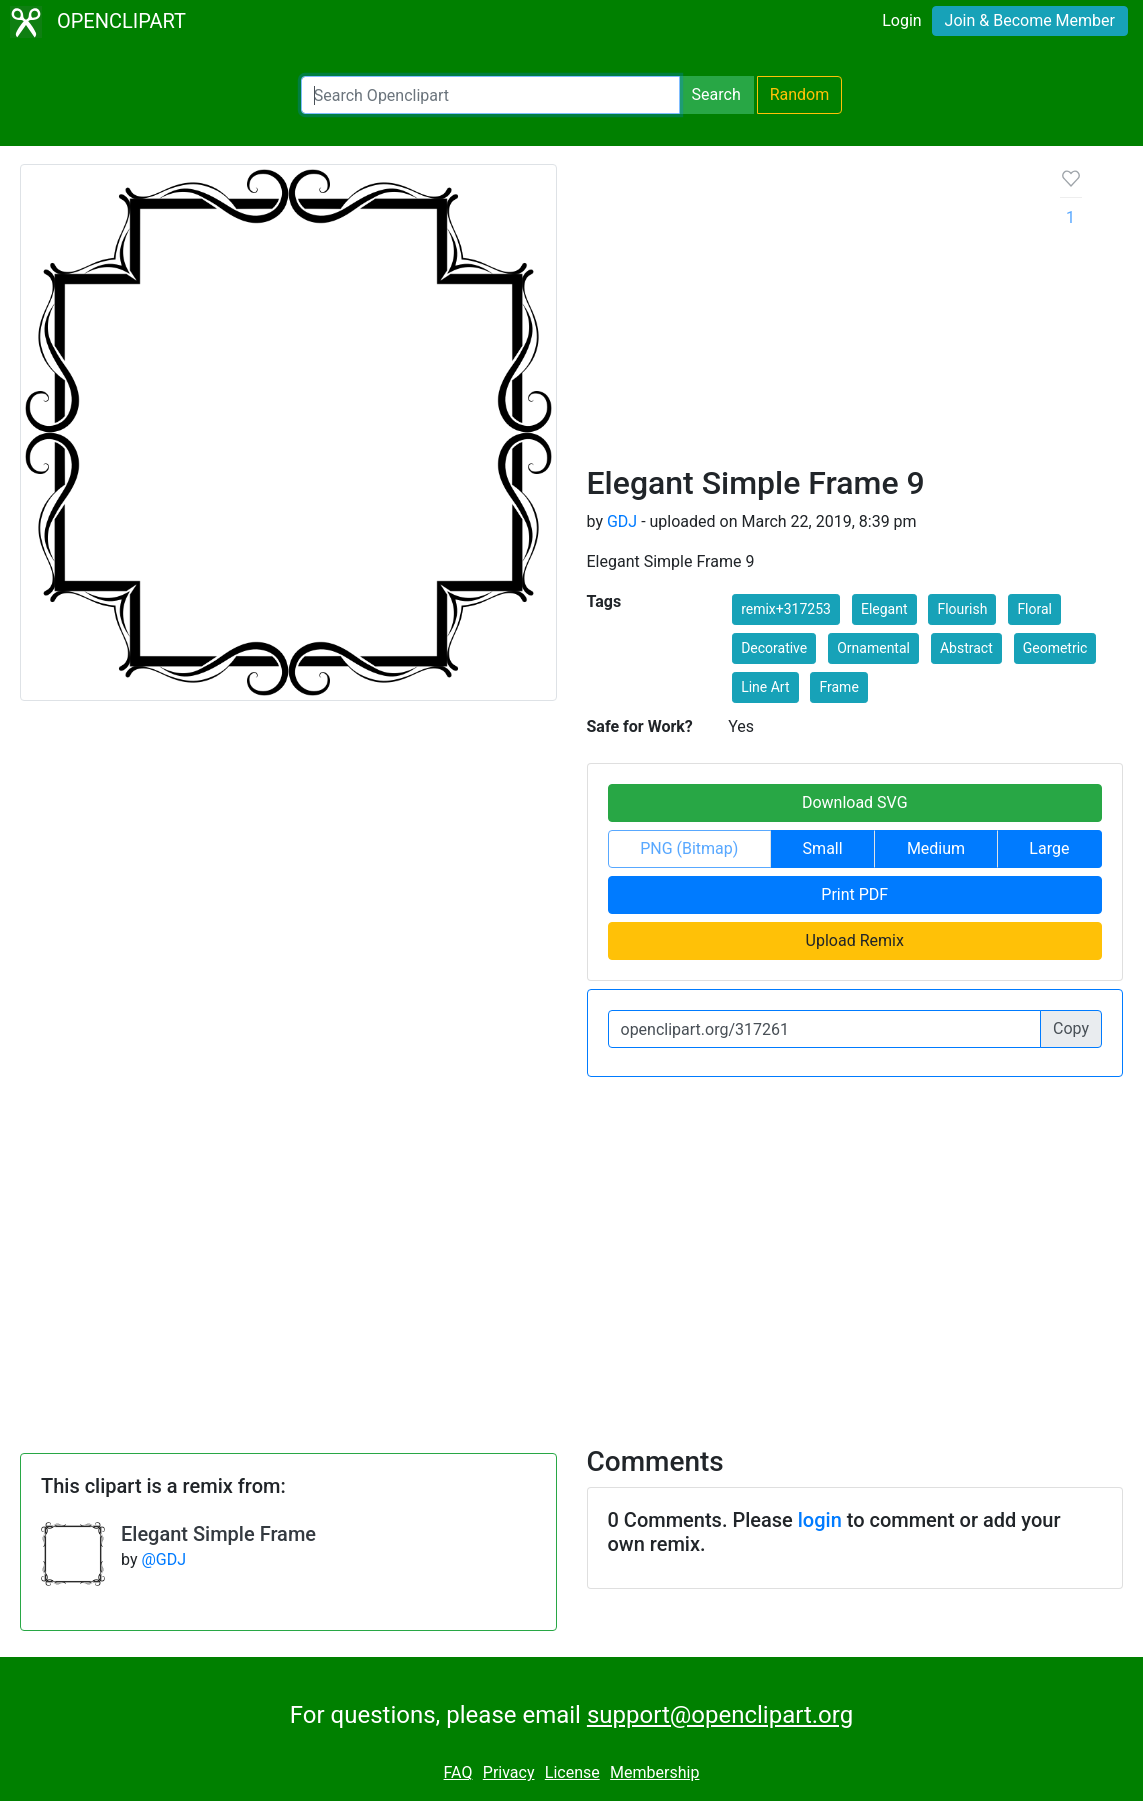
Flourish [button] (962, 609)
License (572, 1772)
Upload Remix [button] (855, 940)
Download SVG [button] (855, 802)
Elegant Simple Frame (218, 1534)
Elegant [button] (884, 609)
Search (716, 94)
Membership (654, 1772)
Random (800, 94)
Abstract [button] (966, 648)
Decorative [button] (774, 648)
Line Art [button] (765, 687)
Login (901, 20)
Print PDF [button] (854, 894)
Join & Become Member (1030, 20)
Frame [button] (838, 687)
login (820, 1520)
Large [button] (1049, 848)
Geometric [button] (1055, 648)
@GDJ (163, 1559)
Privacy (509, 1772)
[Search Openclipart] (490, 95)
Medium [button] (936, 848)
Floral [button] (1034, 609)
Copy (1071, 1028)
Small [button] (823, 848)
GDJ (622, 521)
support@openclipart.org (720, 1715)
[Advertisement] (808, 314)
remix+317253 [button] (786, 609)
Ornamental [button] (873, 648)
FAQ (458, 1772)
